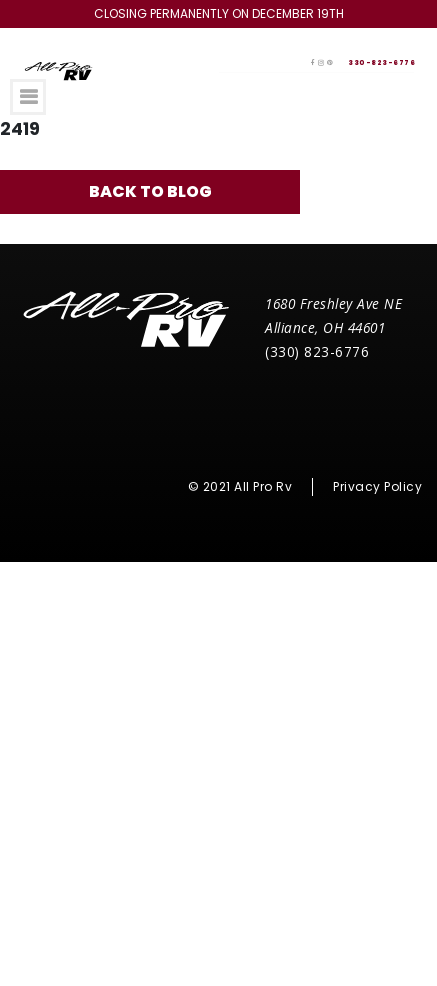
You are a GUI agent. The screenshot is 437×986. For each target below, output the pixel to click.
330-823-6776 (381, 62)
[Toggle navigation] (28, 97)
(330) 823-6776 (317, 351)
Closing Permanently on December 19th (219, 13)
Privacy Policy (377, 486)
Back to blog (150, 191)
